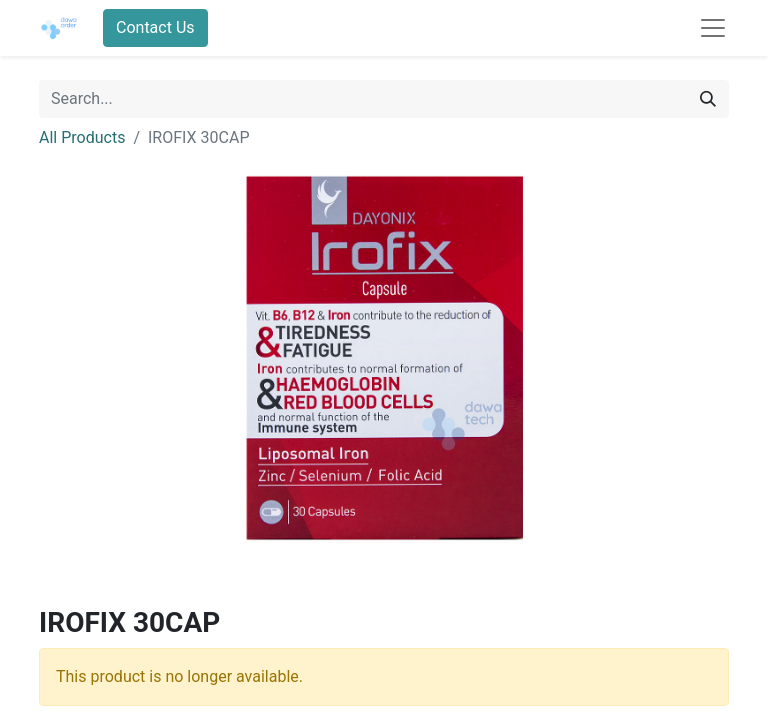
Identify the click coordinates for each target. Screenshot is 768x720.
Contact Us (155, 27)
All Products (82, 137)
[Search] (708, 99)
